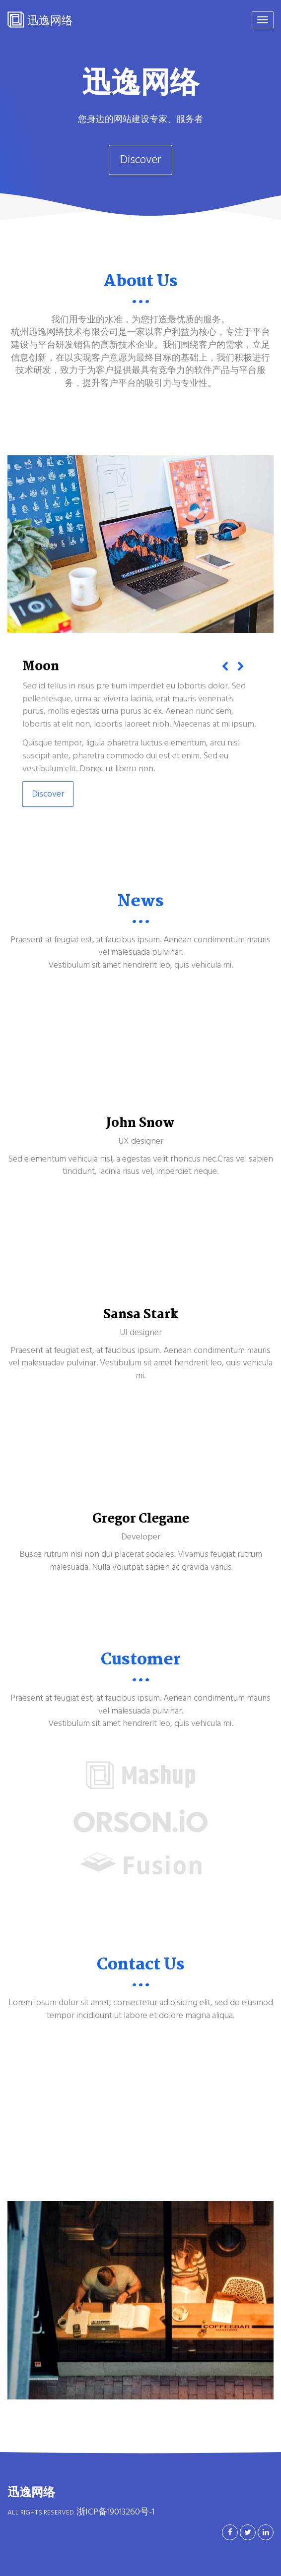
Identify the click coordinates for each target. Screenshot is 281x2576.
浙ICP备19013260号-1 (115, 2512)
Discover (140, 159)
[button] (223, 671)
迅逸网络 (40, 20)
